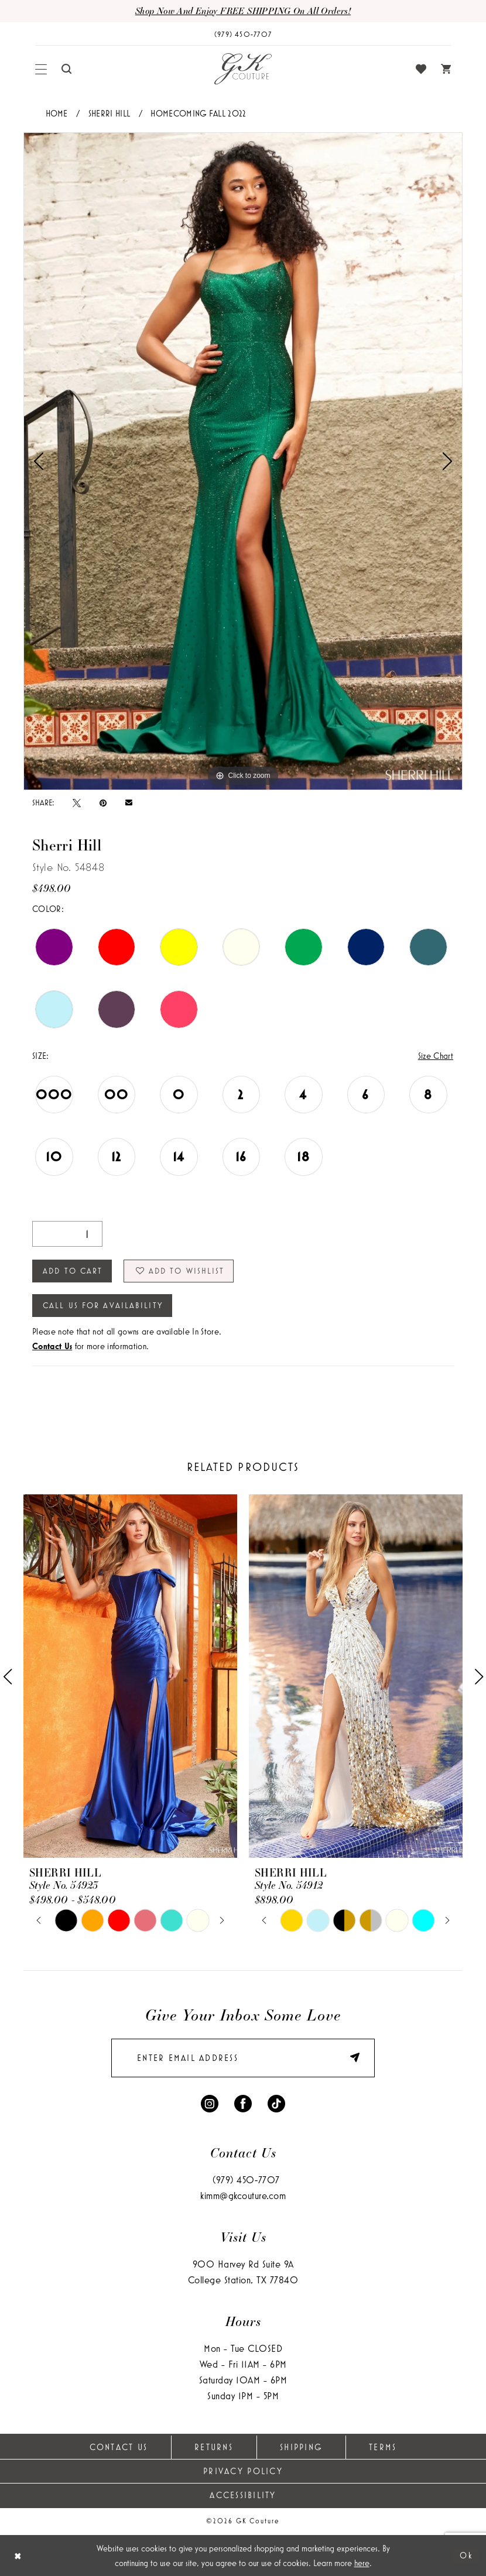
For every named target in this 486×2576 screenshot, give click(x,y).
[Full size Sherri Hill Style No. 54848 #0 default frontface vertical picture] (243, 461)
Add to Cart (72, 1270)
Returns (213, 2447)
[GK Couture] (243, 69)
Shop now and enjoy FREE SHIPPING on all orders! (243, 11)
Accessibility (243, 2495)
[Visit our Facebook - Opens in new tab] (243, 2102)
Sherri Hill (109, 113)
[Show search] (66, 69)
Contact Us (119, 2447)
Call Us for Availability (103, 1305)
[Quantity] (67, 1234)
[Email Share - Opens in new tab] (129, 803)
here (361, 2563)
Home (57, 113)
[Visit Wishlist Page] (421, 69)
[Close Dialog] (18, 2556)
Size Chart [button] (435, 1056)
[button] (41, 69)
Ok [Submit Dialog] (466, 2555)
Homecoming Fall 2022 (198, 113)
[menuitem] (41, 69)
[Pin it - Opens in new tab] (103, 802)
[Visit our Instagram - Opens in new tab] (209, 2102)
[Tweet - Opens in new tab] (76, 802)
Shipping (301, 2447)
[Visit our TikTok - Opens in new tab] (276, 2102)
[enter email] (243, 2058)
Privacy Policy (243, 2471)
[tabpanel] (243, 461)
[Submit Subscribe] (349, 2058)
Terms (382, 2447)
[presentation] (130, 1676)
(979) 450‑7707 (246, 2179)
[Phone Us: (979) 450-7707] (243, 34)
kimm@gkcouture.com (243, 2195)
